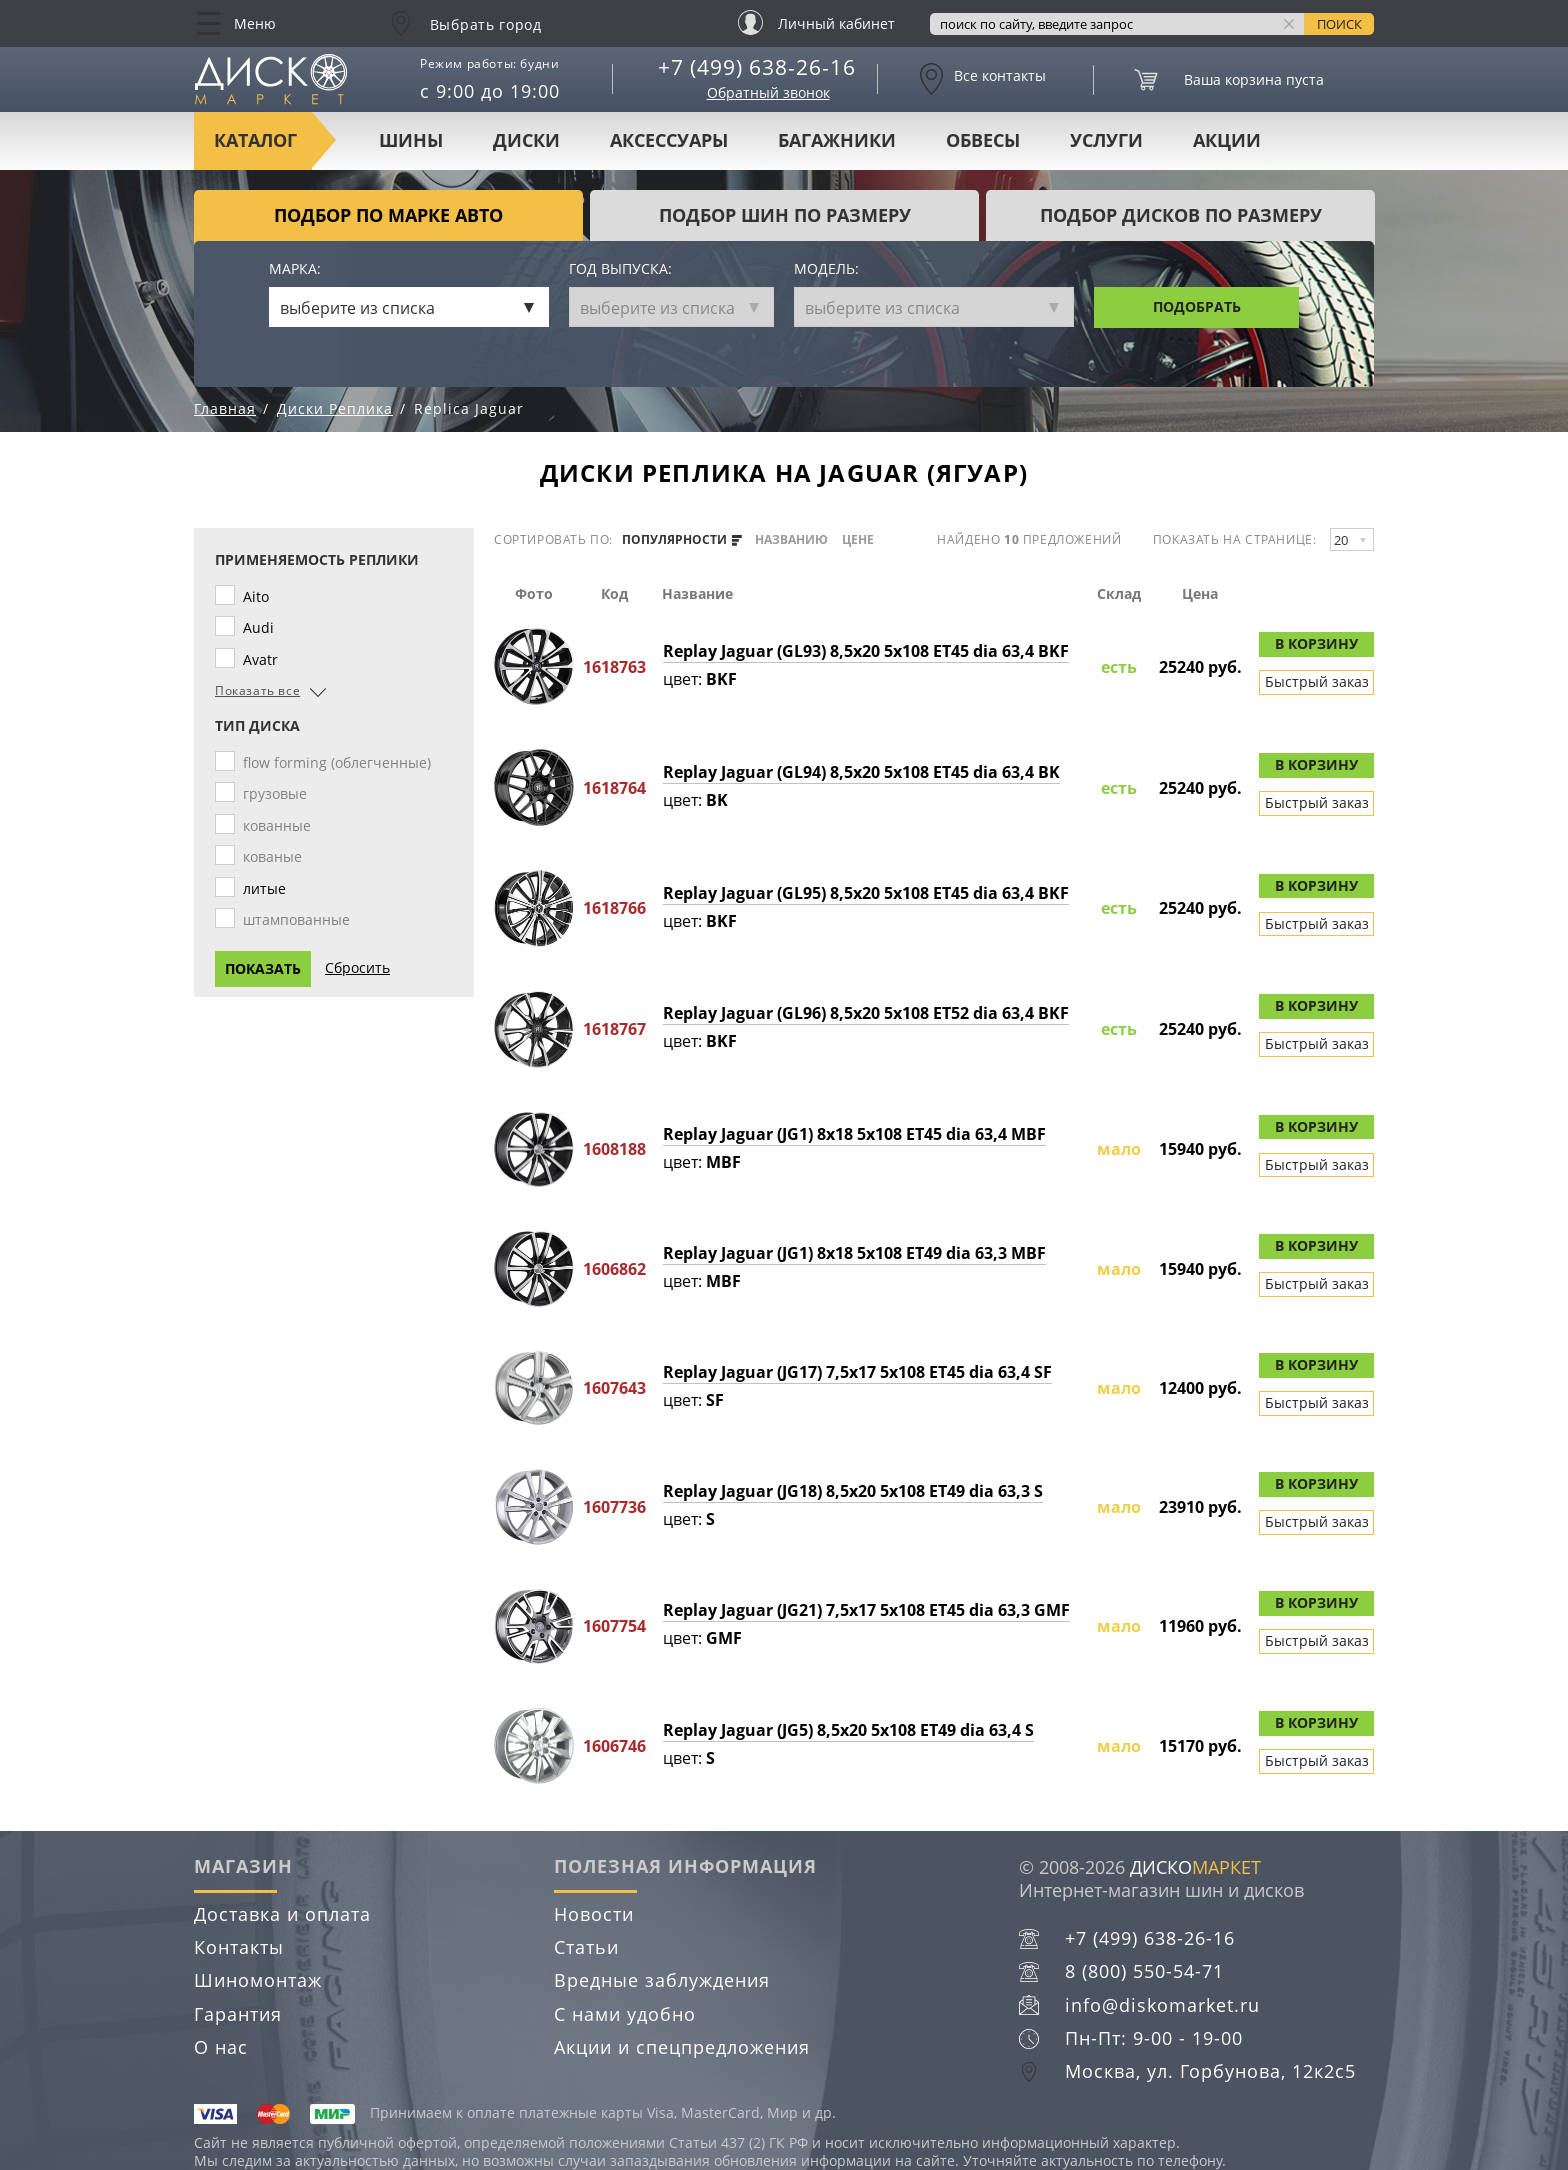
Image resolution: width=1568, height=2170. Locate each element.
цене (858, 540)
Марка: (295, 269)
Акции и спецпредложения (682, 2047)
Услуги (1106, 140)
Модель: (826, 269)
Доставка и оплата (282, 1914)
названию (791, 540)
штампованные (300, 919)
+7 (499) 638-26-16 (757, 67)
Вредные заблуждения (662, 1980)
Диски (526, 140)
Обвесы (983, 140)
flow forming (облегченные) (341, 762)
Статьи (586, 1947)
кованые (276, 856)
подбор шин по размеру (785, 215)
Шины (411, 140)
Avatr (264, 659)
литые (268, 888)
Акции (1227, 140)
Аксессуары (669, 140)
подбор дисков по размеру (1181, 215)
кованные (281, 825)
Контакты (239, 1947)
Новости (594, 1914)
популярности (682, 540)
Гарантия (238, 2014)
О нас (221, 2047)
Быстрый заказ (1317, 681)
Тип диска (257, 726)
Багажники (837, 140)
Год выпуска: (620, 269)
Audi (262, 627)
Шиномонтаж (258, 1980)
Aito (260, 596)
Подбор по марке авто (388, 215)
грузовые (279, 793)
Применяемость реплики (317, 560)
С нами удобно (625, 2014)
